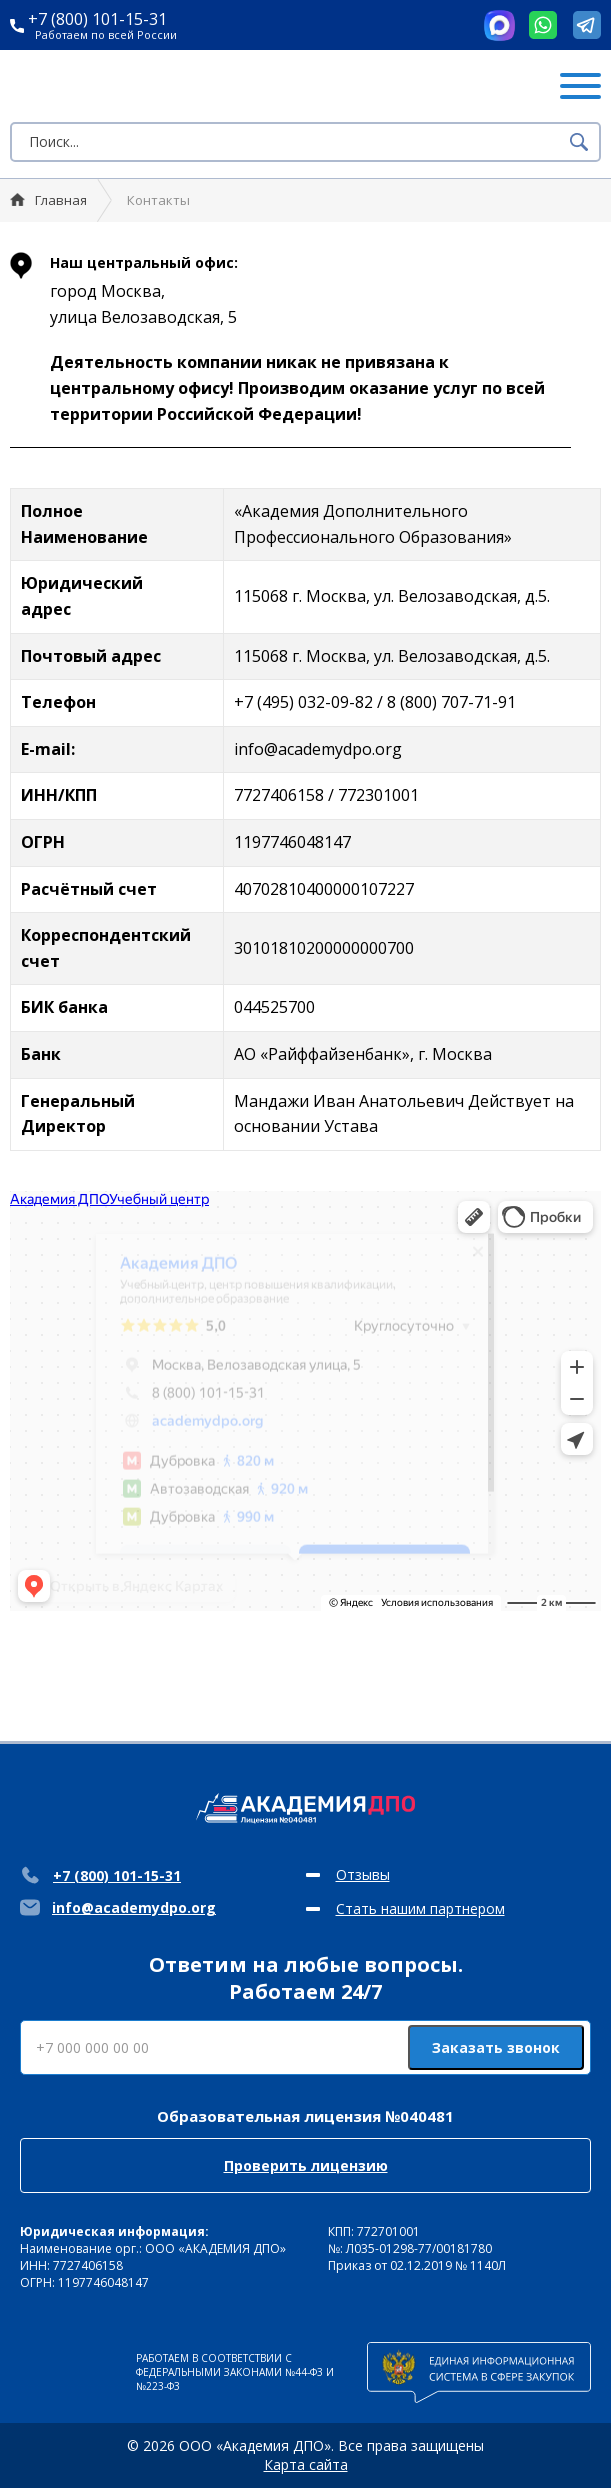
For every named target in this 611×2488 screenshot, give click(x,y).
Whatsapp (543, 25)
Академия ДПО (128, 86)
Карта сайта (306, 2464)
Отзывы (363, 1874)
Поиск (579, 142)
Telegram (587, 25)
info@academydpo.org (118, 1907)
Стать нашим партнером (420, 1908)
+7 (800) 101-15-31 (88, 19)
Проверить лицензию (306, 2165)
